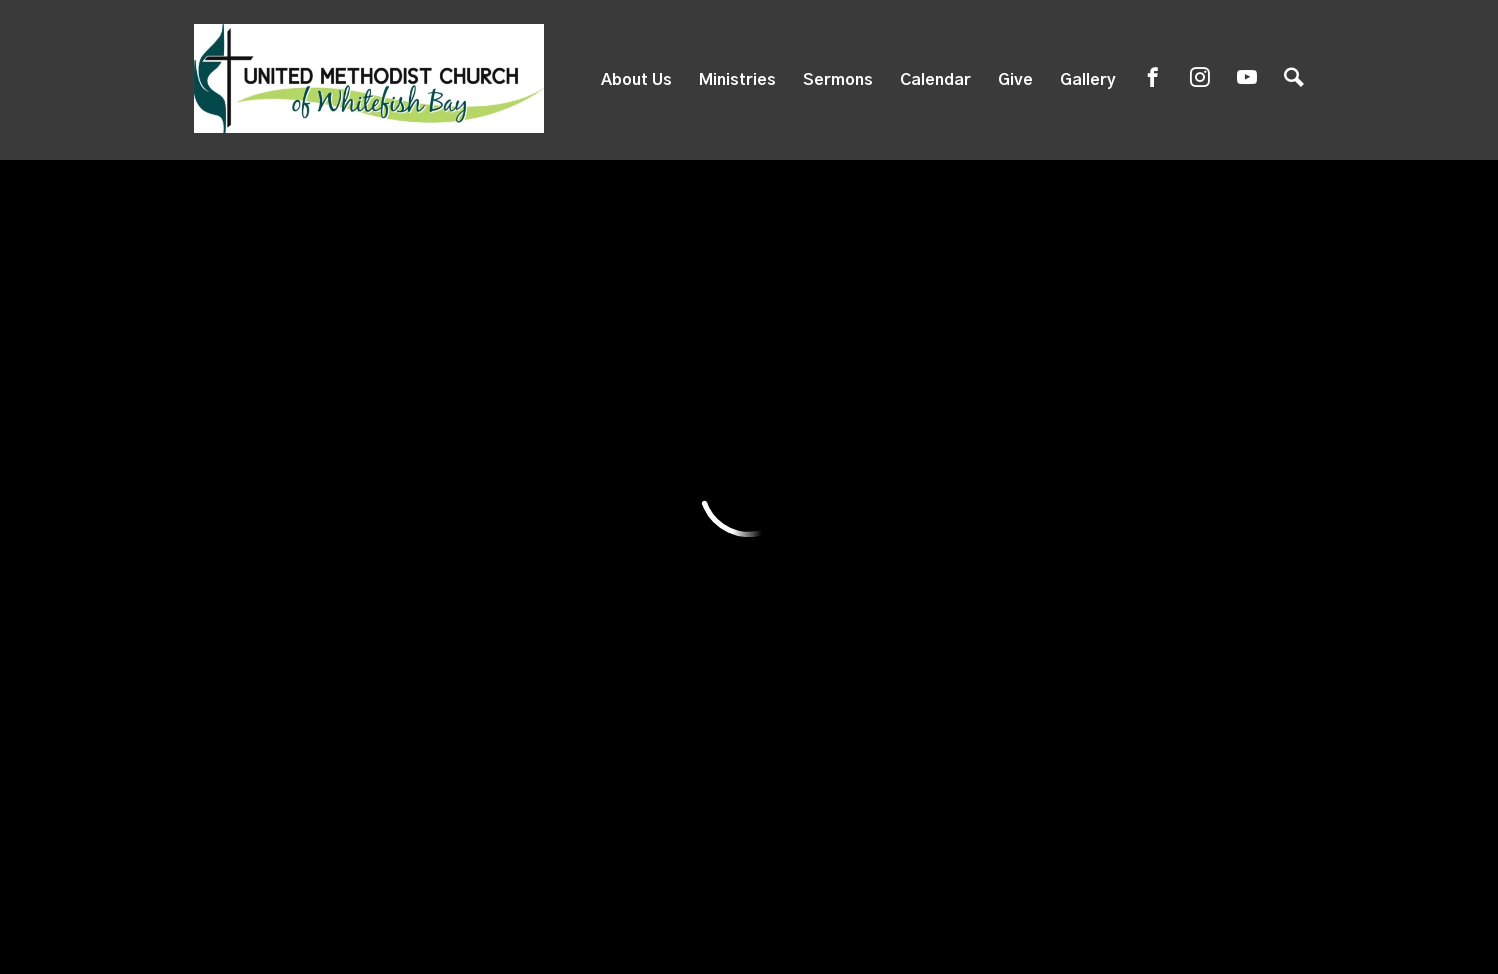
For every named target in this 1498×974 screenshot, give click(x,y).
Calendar (935, 80)
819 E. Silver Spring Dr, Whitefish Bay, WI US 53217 (642, 788)
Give (1015, 80)
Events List (996, 273)
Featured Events (784, 273)
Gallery (1088, 80)
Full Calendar (1197, 273)
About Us (636, 80)
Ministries (737, 80)
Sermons (838, 80)
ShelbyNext (749, 922)
